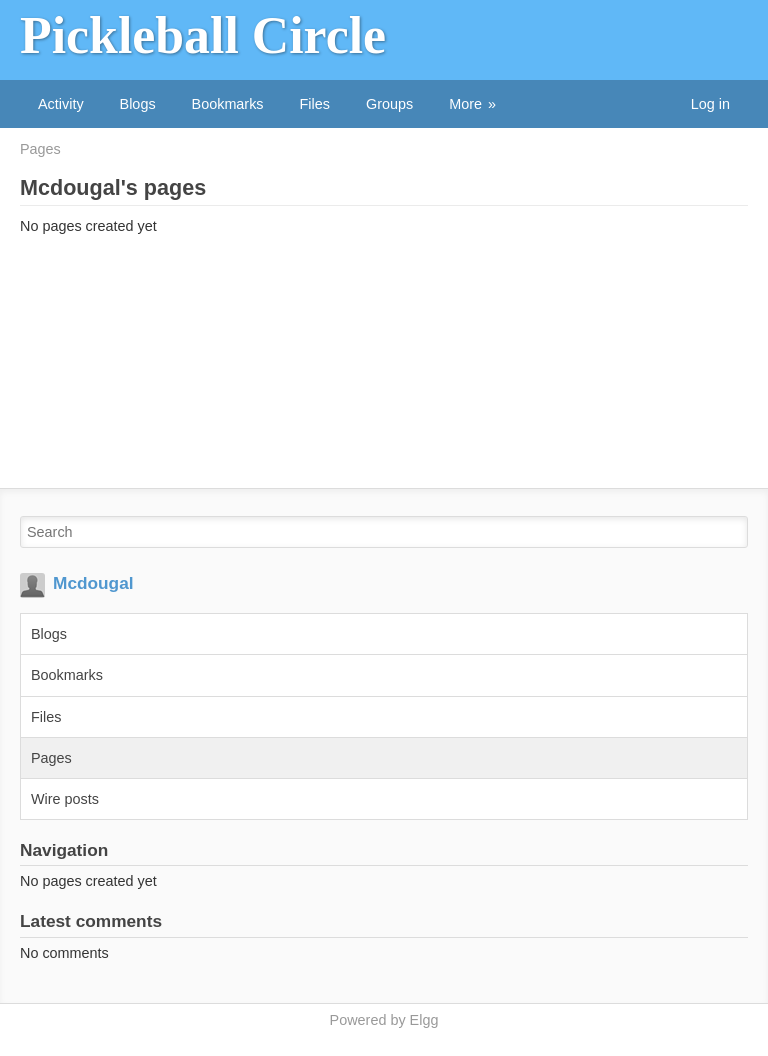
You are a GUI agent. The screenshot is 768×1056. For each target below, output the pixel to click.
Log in (710, 104)
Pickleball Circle (203, 35)
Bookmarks (228, 104)
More (465, 104)
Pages (40, 149)
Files (315, 104)
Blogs (138, 104)
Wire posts (65, 799)
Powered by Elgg (384, 1020)
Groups (389, 104)
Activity (61, 104)
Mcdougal (93, 583)
